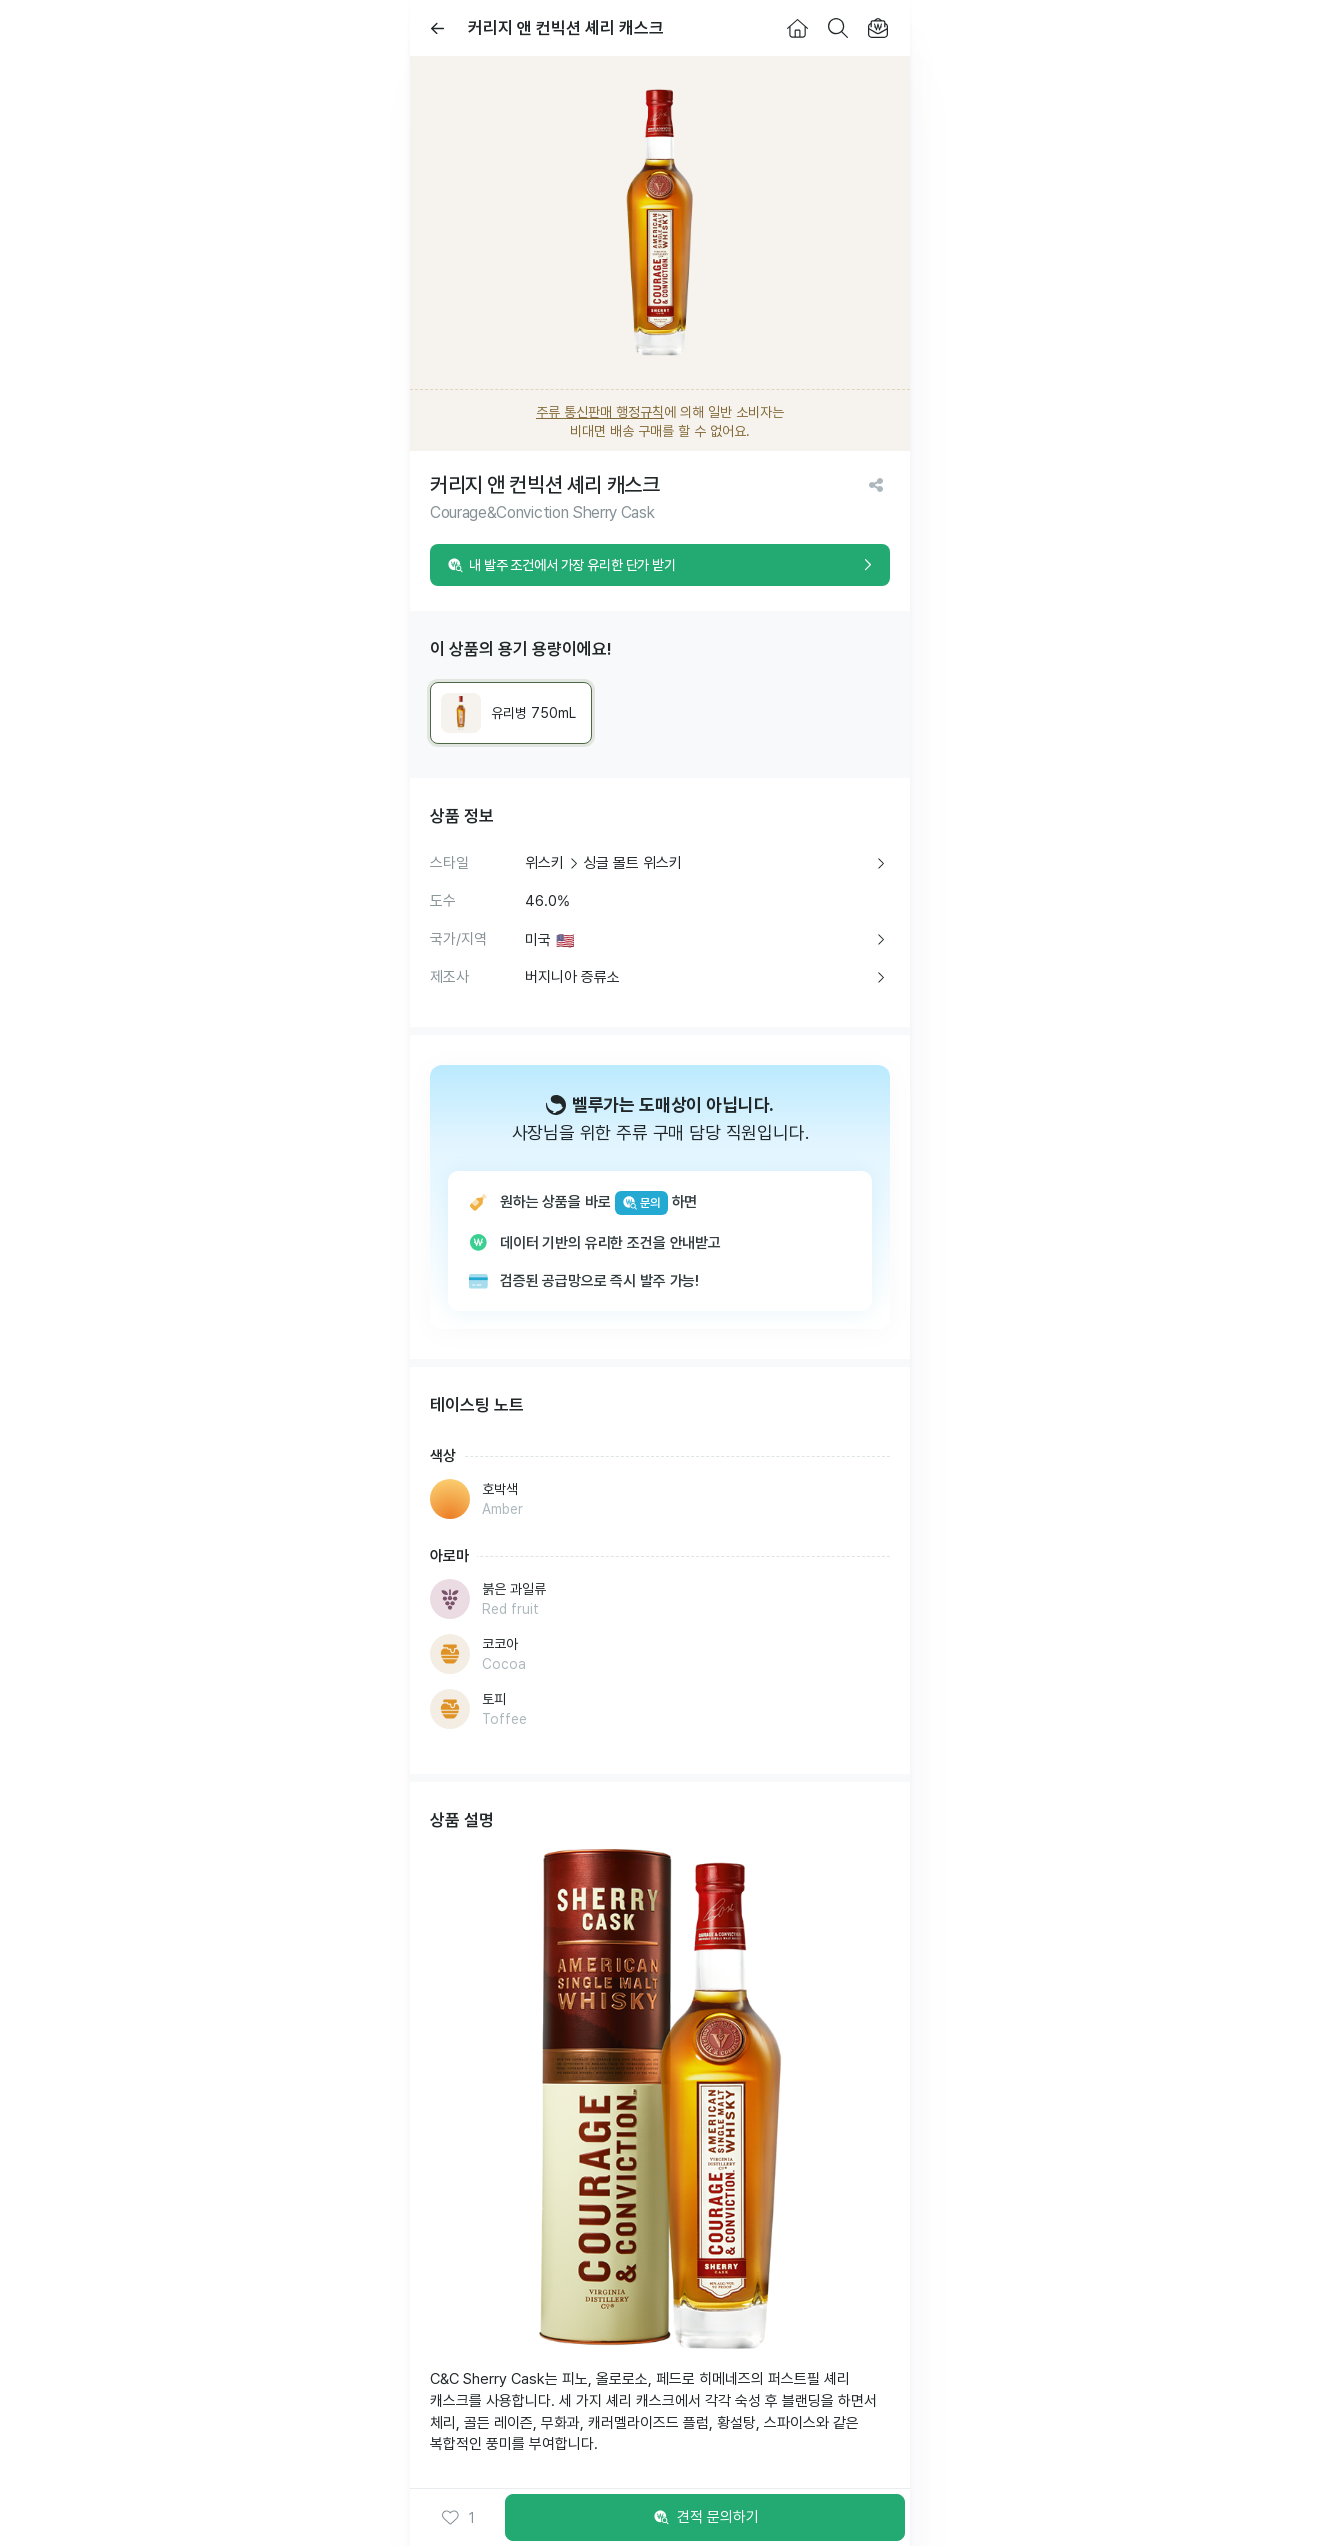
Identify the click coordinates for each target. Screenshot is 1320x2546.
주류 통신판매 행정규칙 (600, 412)
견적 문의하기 (705, 2518)
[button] (458, 2518)
